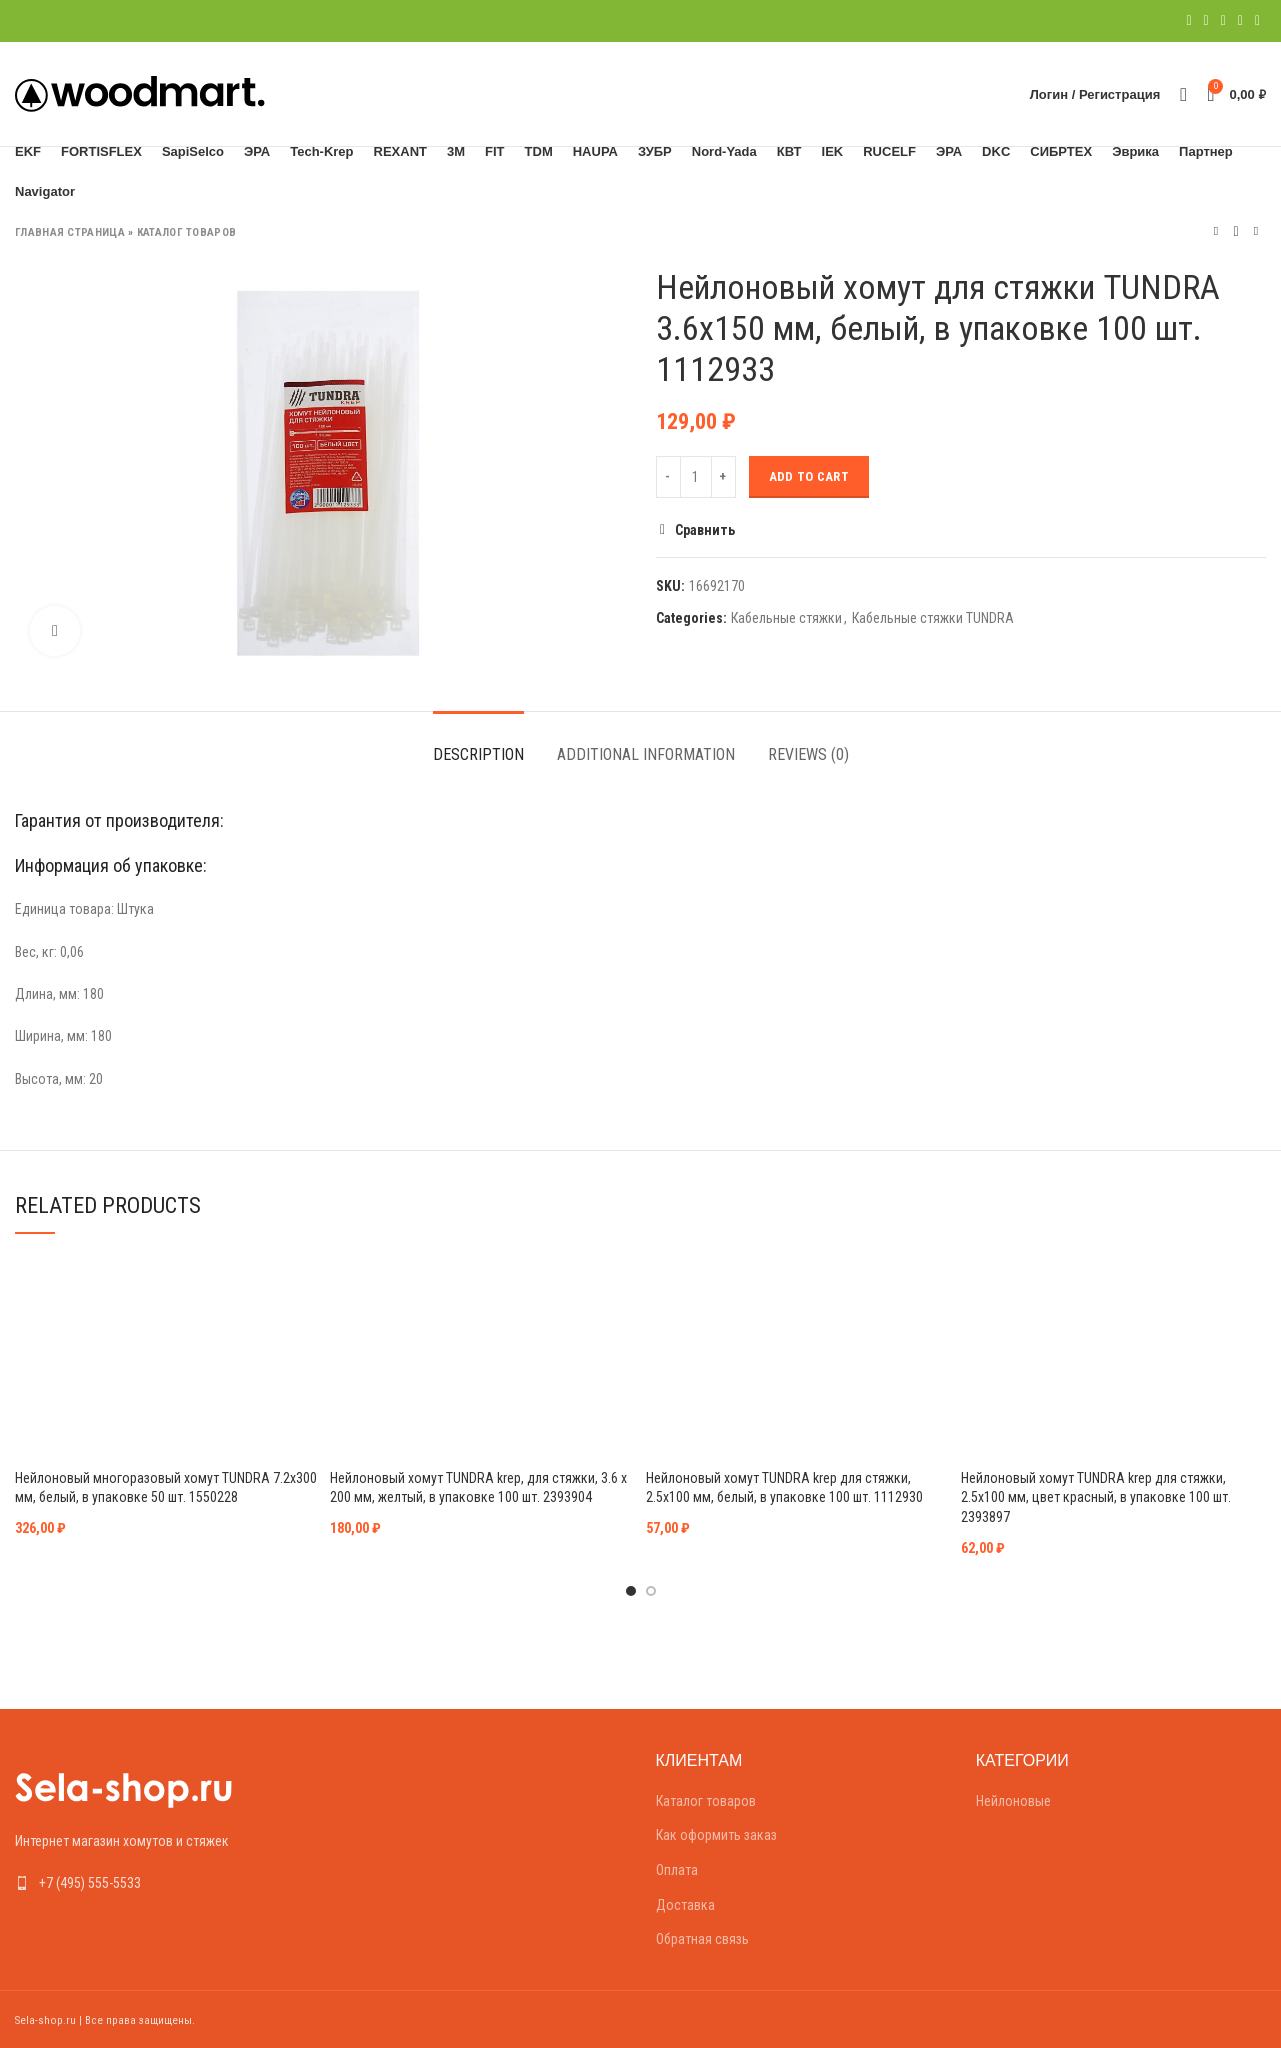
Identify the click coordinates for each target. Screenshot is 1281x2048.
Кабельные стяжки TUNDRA (933, 618)
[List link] (160, 1883)
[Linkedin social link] (1240, 21)
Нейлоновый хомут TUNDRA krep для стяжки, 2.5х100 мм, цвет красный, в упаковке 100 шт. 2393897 (1096, 1497)
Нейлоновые (1013, 1801)
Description (478, 754)
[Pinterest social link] (1223, 21)
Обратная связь (702, 1939)
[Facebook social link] (1188, 21)
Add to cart (809, 476)
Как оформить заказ (716, 1835)
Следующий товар (1256, 231)
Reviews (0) (808, 754)
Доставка (685, 1905)
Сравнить (705, 530)
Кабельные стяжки (786, 618)
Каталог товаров (187, 232)
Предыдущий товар (1216, 231)
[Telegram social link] (1257, 21)
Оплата (677, 1870)
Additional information (646, 754)
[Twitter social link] (1206, 21)
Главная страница (70, 232)
